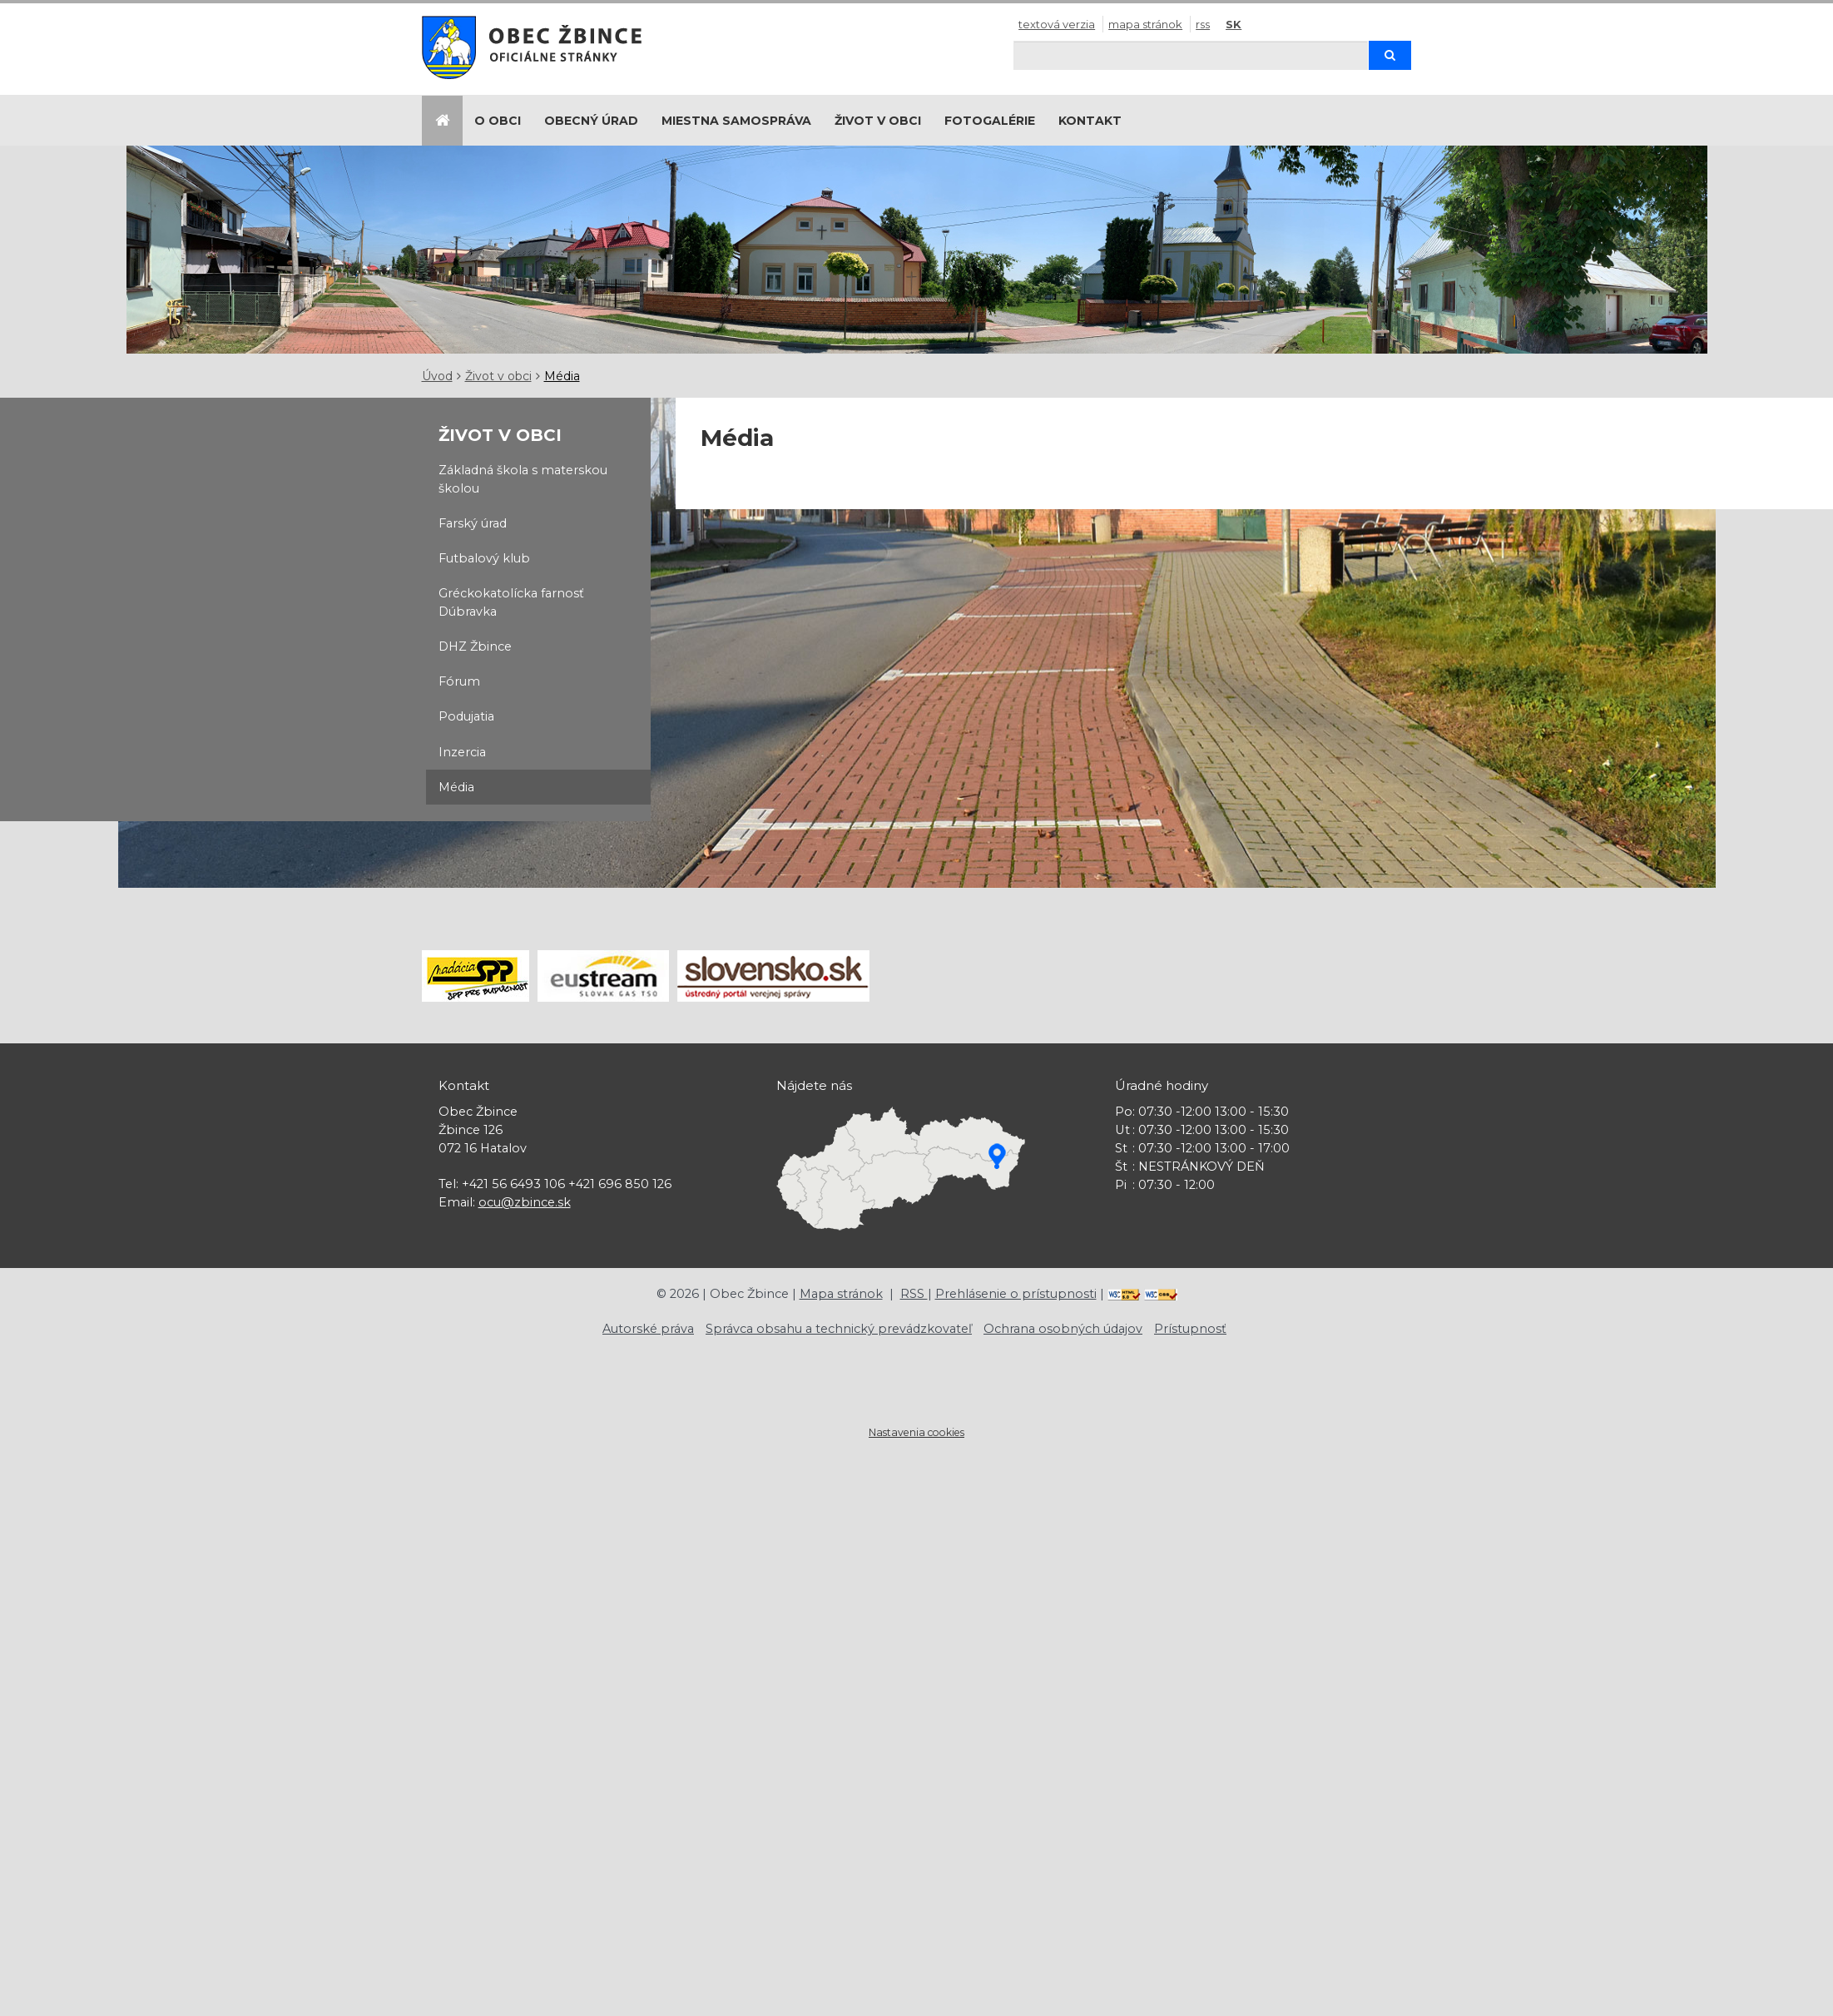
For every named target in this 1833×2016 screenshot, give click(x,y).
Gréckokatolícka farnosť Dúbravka (511, 602)
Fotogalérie (989, 120)
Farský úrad (472, 523)
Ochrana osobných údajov (1062, 1328)
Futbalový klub (484, 558)
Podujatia (466, 716)
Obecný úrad (591, 120)
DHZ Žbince (475, 646)
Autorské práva (648, 1328)
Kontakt (1090, 120)
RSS (1203, 24)
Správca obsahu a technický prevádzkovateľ (839, 1328)
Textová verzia (1056, 24)
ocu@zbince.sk (524, 1202)
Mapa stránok (1145, 24)
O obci (497, 120)
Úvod (437, 376)
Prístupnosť (1190, 1328)
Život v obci (878, 120)
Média (562, 376)
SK (1233, 24)
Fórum (459, 681)
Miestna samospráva (736, 120)
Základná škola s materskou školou (522, 479)
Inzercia (462, 752)
